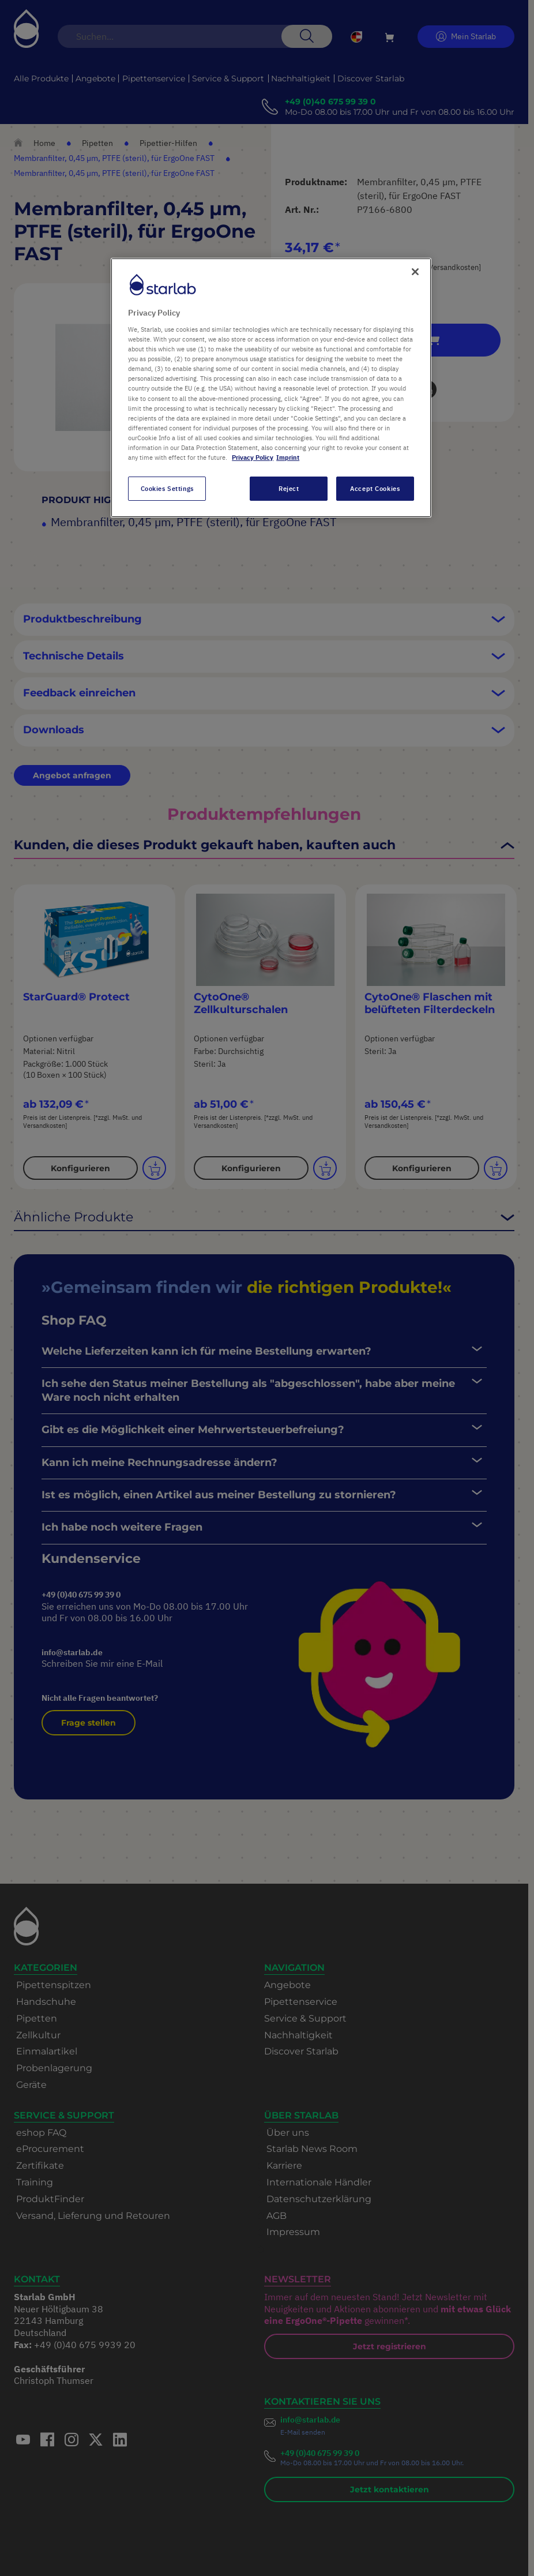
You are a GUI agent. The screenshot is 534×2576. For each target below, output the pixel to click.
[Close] (415, 271)
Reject (289, 488)
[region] (271, 388)
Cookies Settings (167, 488)
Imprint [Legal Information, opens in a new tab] (287, 457)
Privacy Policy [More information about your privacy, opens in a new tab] (252, 457)
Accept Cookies (375, 488)
